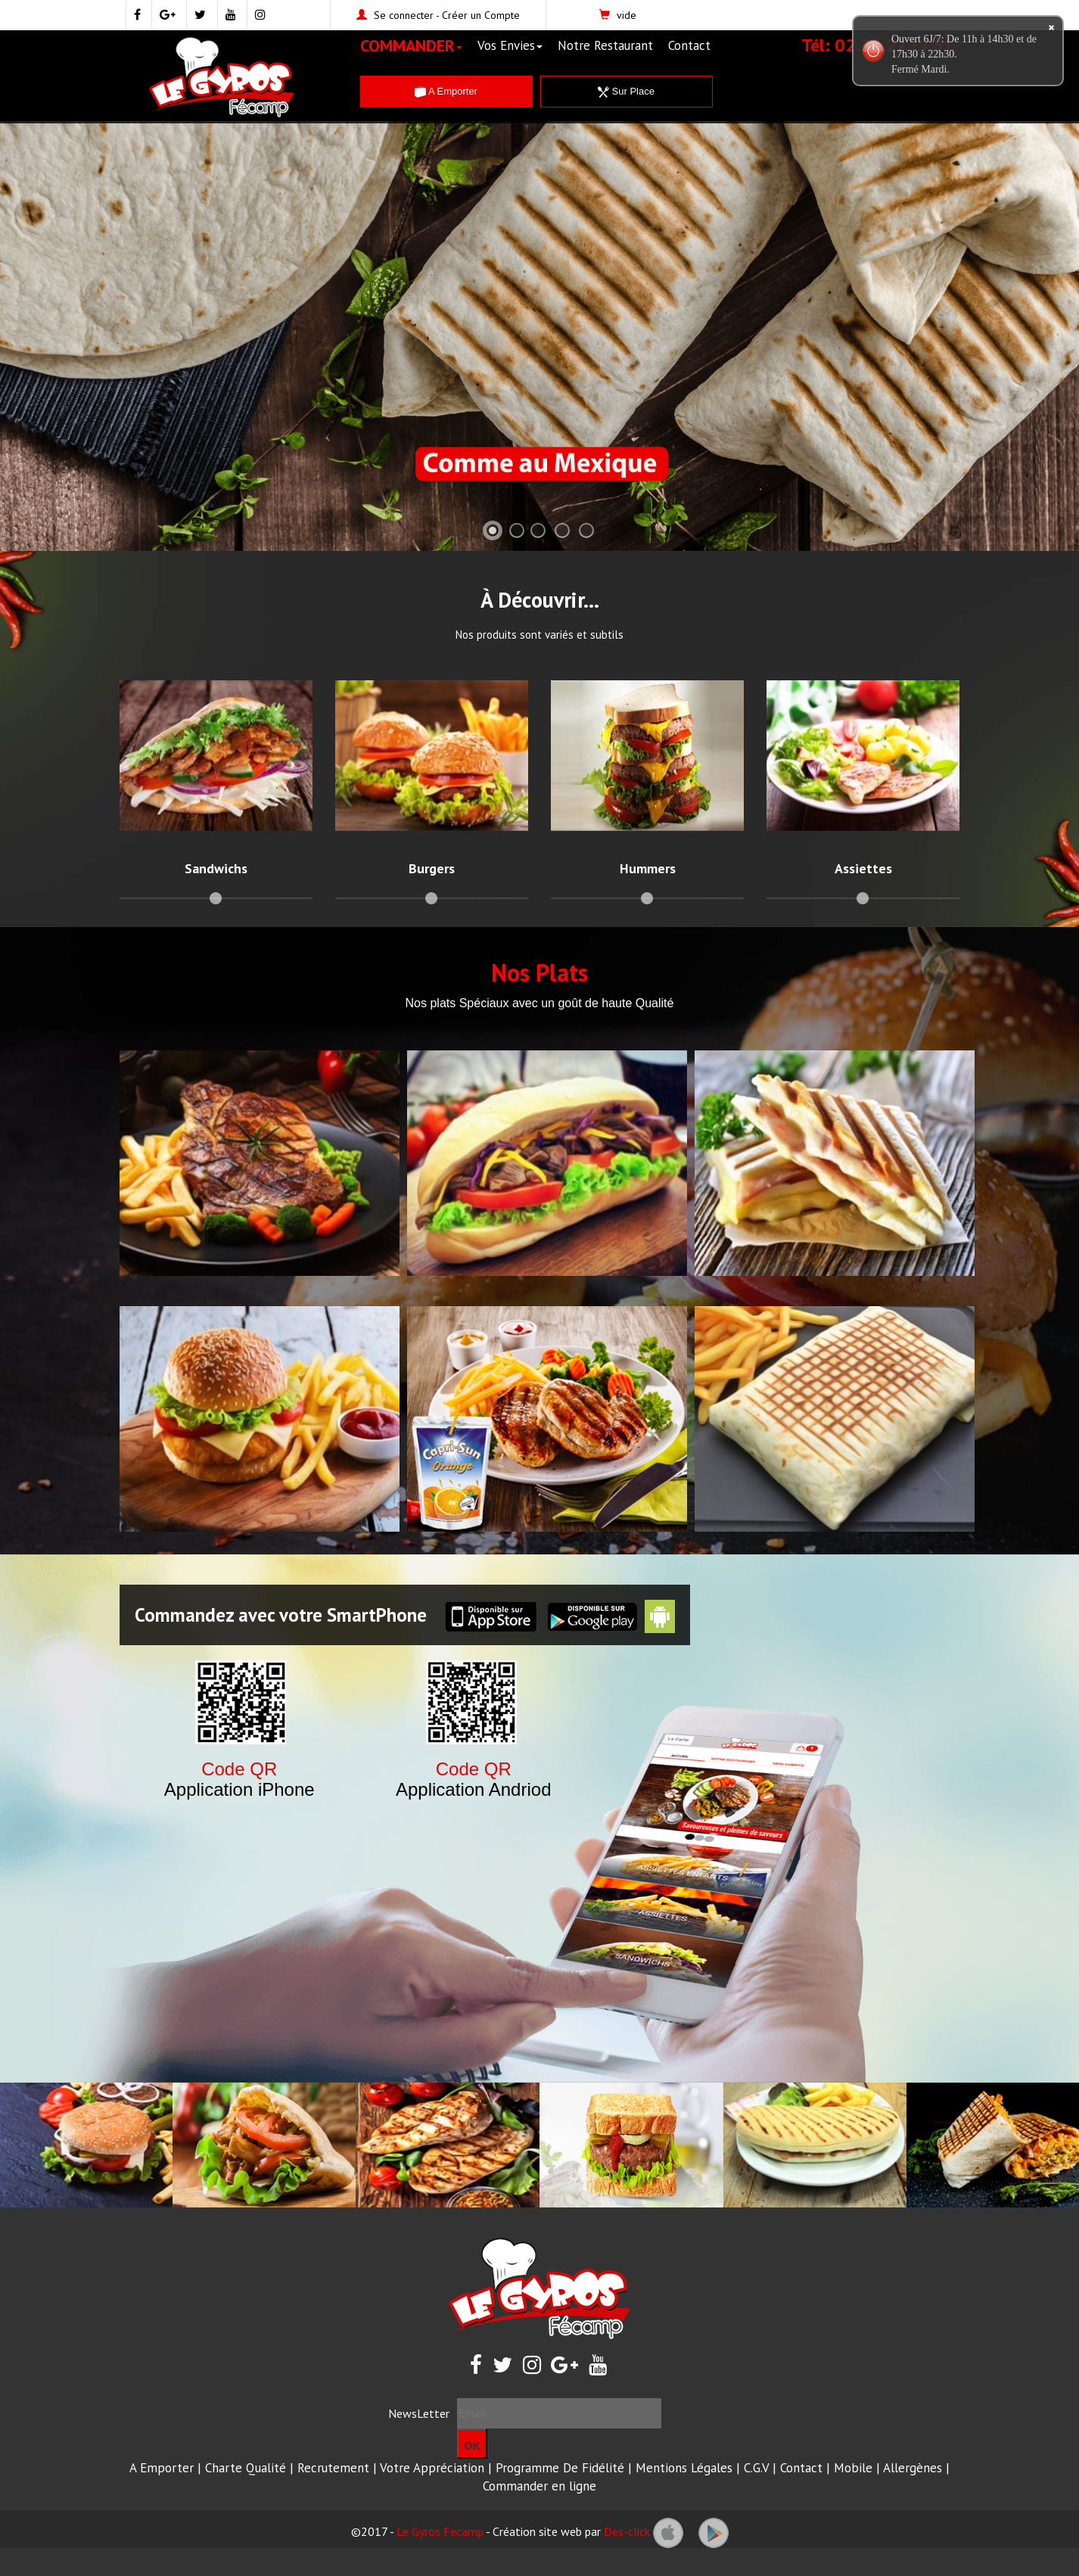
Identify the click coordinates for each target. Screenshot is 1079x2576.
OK (472, 2446)
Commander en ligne (539, 2486)
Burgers (432, 868)
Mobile (853, 2467)
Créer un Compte (481, 15)
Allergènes (912, 2467)
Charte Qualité (245, 2467)
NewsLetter (418, 2413)
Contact (689, 45)
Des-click (627, 2531)
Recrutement (333, 2467)
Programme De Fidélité (560, 2467)
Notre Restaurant (605, 45)
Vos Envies (510, 45)
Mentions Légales (684, 2467)
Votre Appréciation (432, 2467)
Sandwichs (216, 868)
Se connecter (404, 15)
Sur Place (626, 91)
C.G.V (756, 2467)
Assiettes (863, 868)
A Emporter (446, 91)
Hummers (648, 868)
